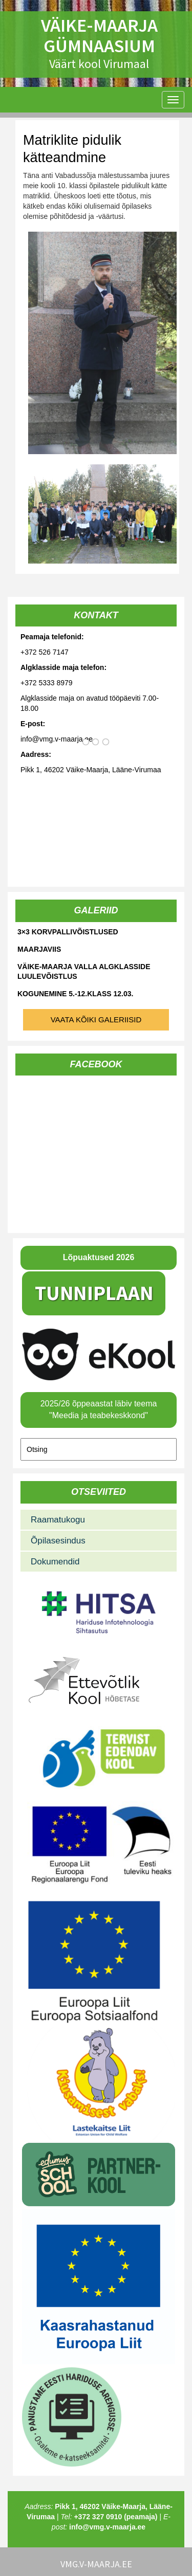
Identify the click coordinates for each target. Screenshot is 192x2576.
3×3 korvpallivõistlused (67, 932)
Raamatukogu (58, 1520)
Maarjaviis (39, 949)
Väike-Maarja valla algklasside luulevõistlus (84, 971)
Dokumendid (55, 1561)
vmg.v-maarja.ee (96, 2564)
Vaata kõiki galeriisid (96, 1019)
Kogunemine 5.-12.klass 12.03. (75, 994)
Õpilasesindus (58, 1540)
